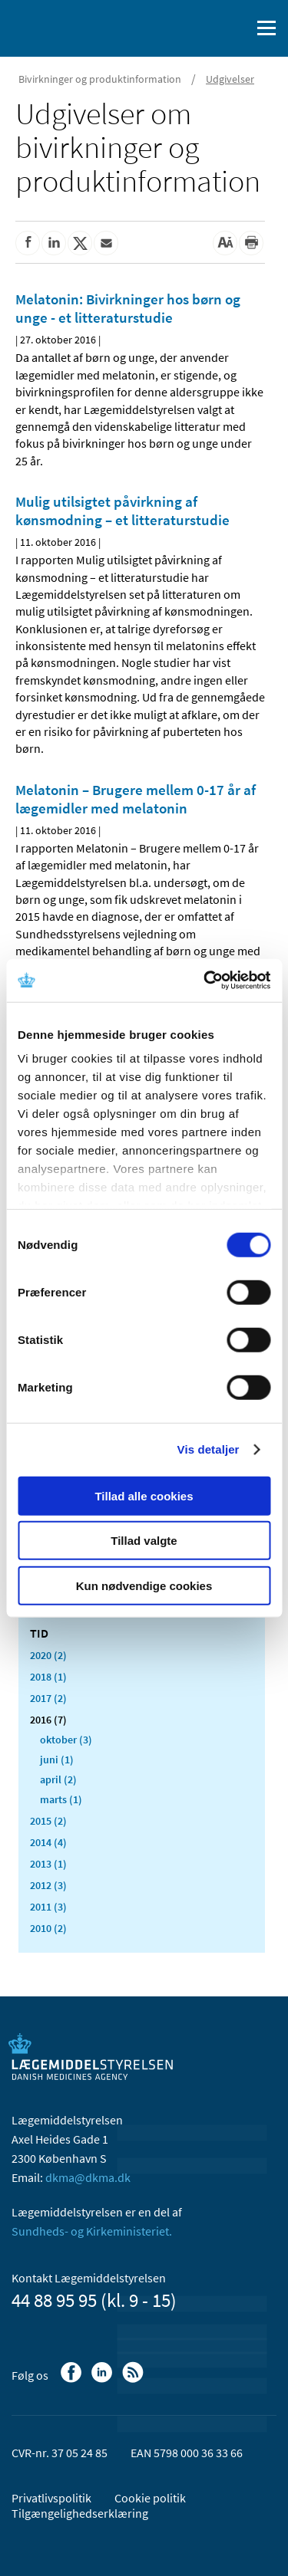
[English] (199, 28)
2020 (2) (48, 1655)
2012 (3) (48, 1885)
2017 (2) (48, 1698)
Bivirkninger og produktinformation (99, 79)
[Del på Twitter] (80, 243)
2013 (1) (48, 1864)
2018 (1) (48, 1677)
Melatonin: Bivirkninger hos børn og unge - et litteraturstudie (127, 308)
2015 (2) (48, 1821)
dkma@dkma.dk (88, 2177)
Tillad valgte (144, 1540)
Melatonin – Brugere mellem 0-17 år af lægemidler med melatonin (135, 798)
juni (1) (57, 1759)
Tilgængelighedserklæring (80, 2513)
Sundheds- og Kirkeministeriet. (92, 2231)
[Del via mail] (106, 243)
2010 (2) (48, 1928)
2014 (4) (48, 1842)
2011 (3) (48, 1907)
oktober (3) (66, 1739)
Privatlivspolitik (51, 2497)
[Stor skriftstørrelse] (225, 243)
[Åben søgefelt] (236, 28)
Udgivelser (230, 79)
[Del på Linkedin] (53, 243)
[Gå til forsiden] (76, 27)
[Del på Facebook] (27, 243)
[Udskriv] (251, 243)
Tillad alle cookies (143, 1495)
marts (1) (61, 1799)
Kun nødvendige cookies (144, 1585)
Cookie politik (150, 2497)
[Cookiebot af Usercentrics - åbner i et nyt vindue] (205, 981)
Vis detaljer (208, 1449)
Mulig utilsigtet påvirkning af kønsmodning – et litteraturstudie (122, 510)
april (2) (58, 1779)
